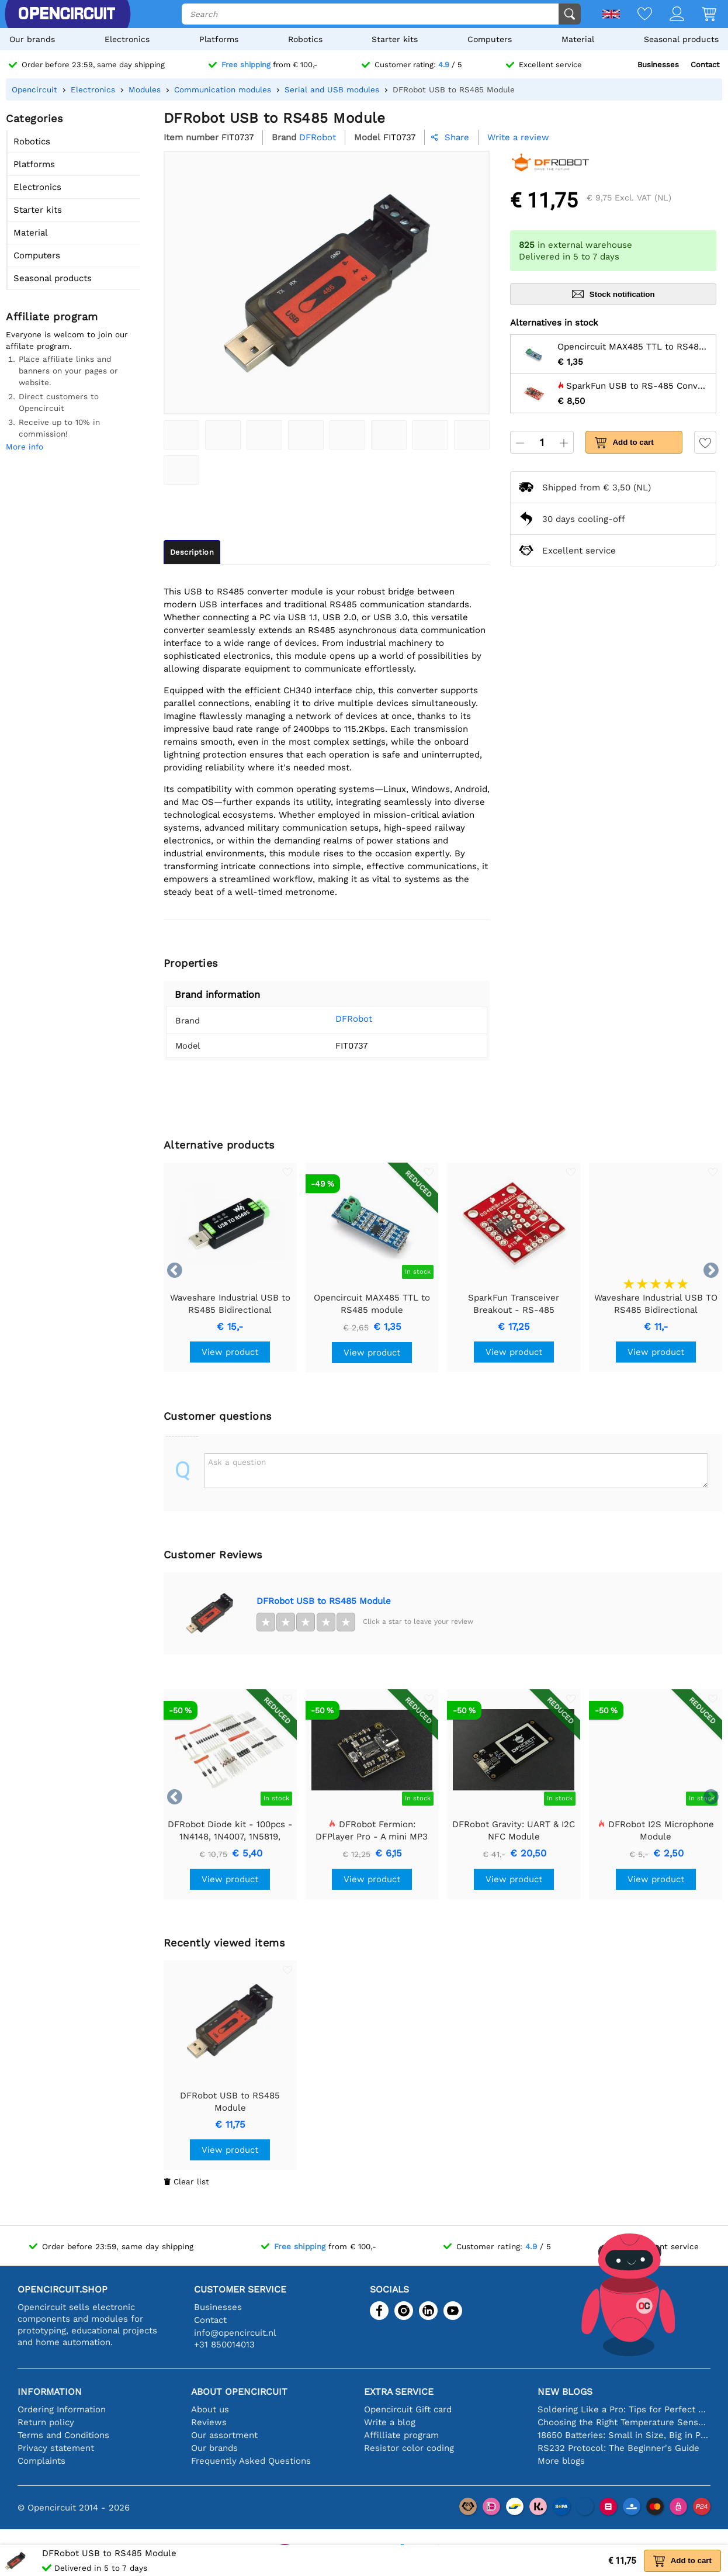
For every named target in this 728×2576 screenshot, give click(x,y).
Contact (705, 64)
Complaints (41, 2461)
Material (577, 39)
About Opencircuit (239, 2391)
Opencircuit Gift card (408, 2409)
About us (210, 2409)
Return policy (46, 2422)
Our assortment (224, 2435)
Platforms (218, 39)
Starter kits (395, 39)
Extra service (399, 2391)
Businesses (658, 64)
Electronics (127, 39)
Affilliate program (401, 2435)
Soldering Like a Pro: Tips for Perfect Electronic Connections (624, 2409)
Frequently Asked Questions (251, 2461)
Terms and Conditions (63, 2435)
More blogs (561, 2461)
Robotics (305, 39)
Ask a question (237, 1462)
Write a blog (389, 2422)
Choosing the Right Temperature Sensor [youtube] (624, 2422)
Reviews (209, 2422)
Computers (489, 39)
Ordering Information (62, 2409)
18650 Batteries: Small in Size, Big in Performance (624, 2435)
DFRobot (339, 1019)
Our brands (32, 39)
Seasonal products (681, 39)
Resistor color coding (409, 2448)
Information (50, 2391)
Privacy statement (56, 2448)
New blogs (565, 2391)
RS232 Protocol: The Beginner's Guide (618, 2448)
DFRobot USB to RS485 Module (323, 1601)
